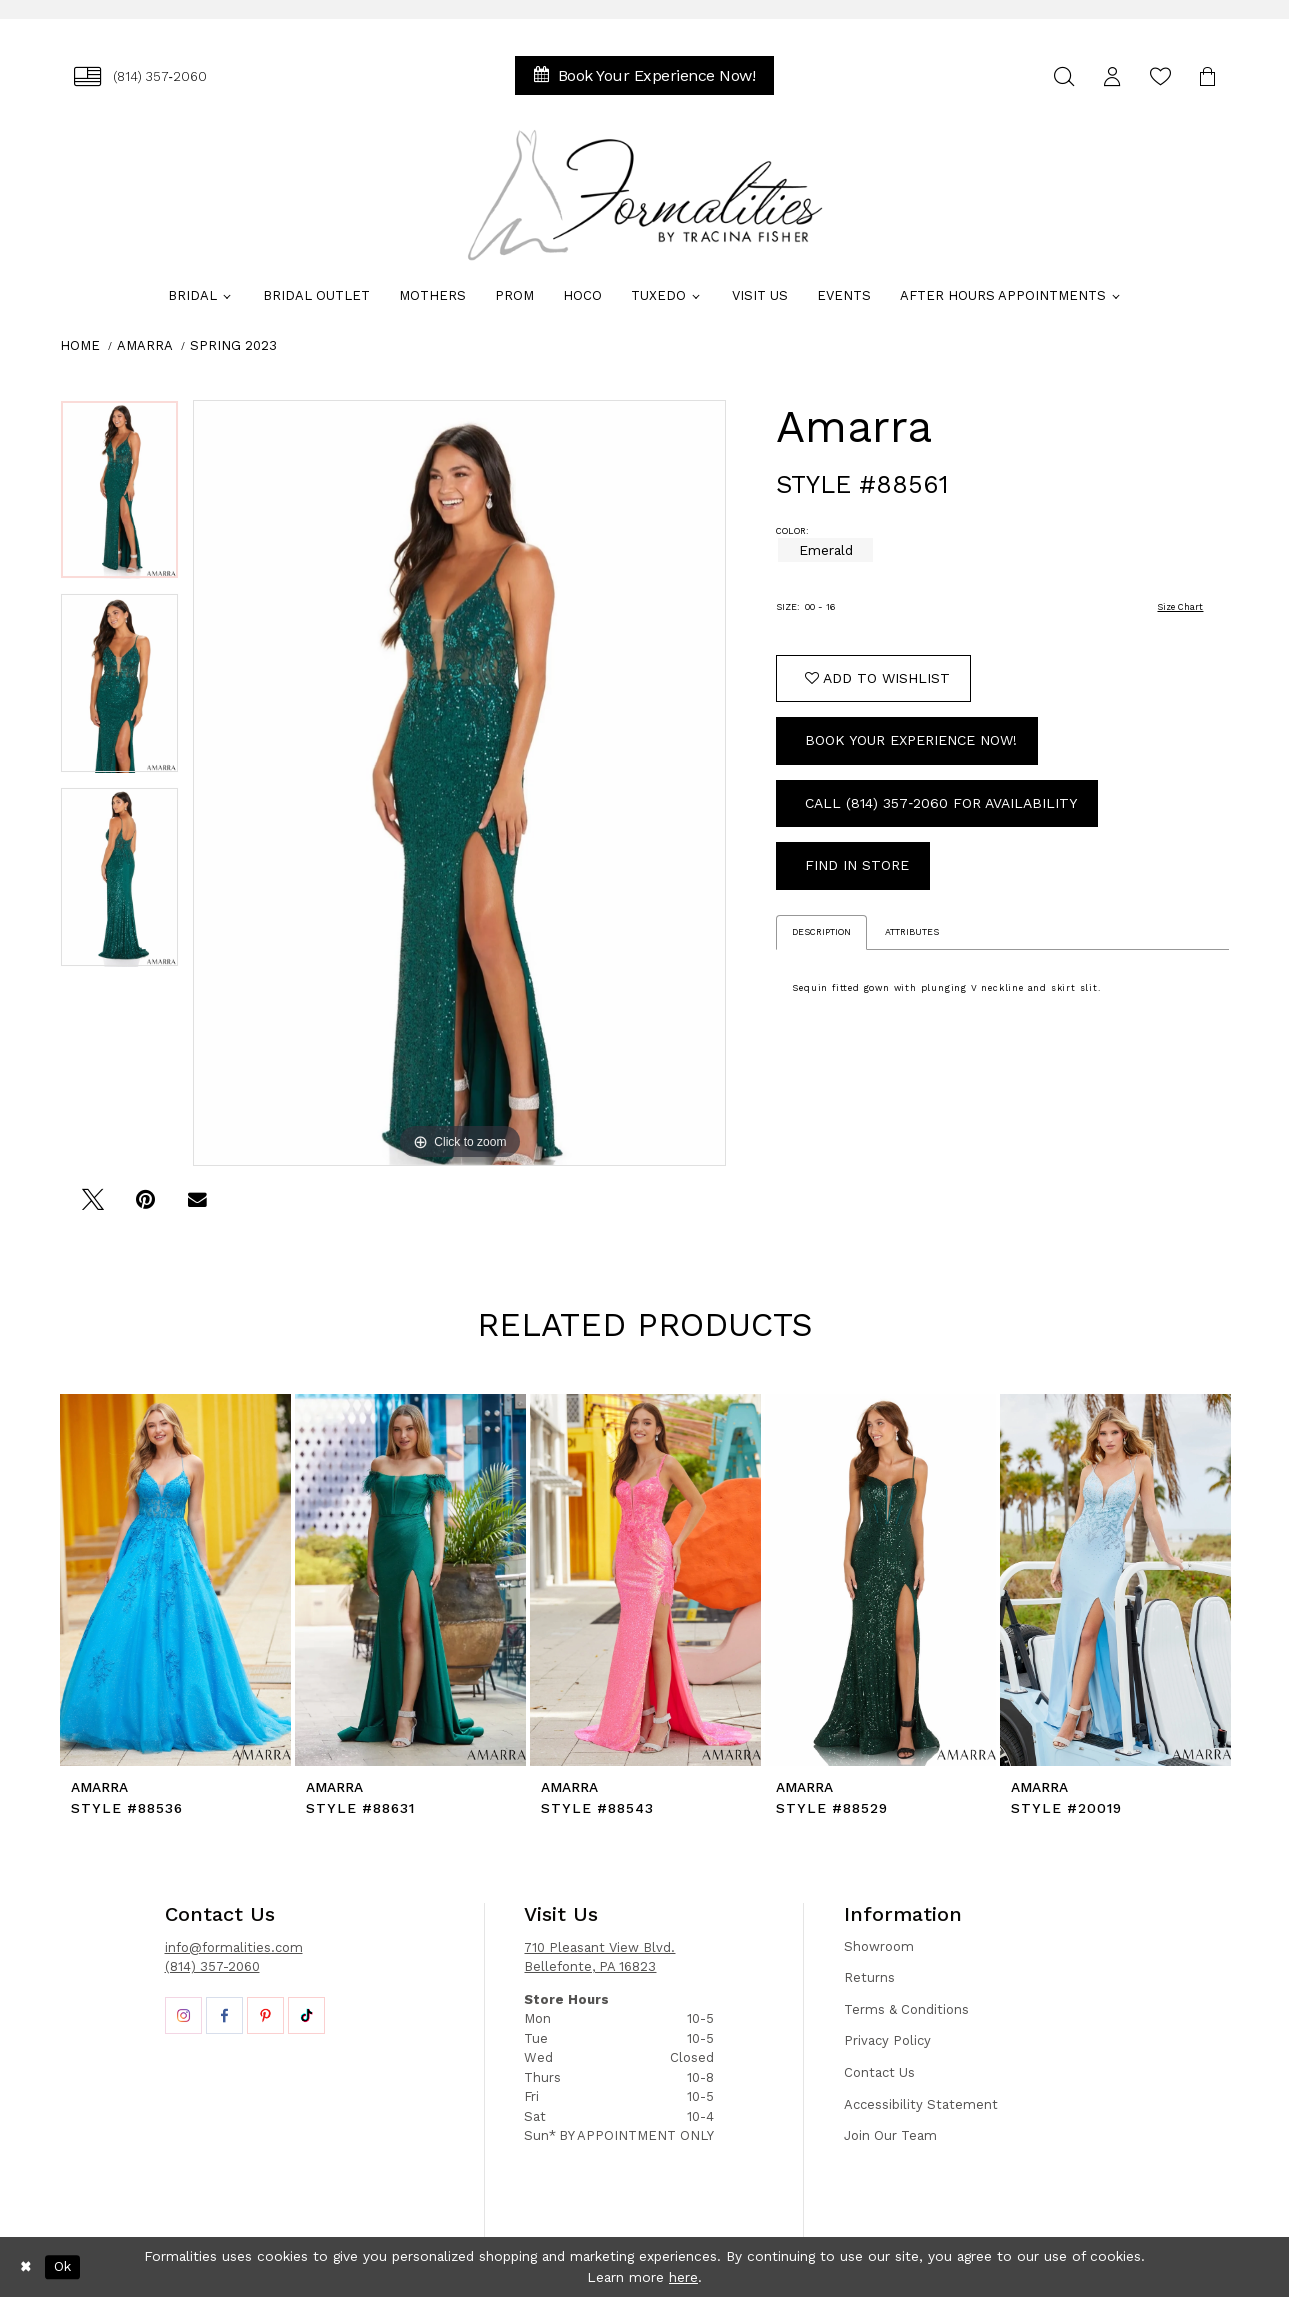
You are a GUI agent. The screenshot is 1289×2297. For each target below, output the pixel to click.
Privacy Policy (887, 2040)
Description (821, 932)
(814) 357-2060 (212, 1966)
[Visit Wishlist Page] (1161, 76)
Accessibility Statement (921, 2104)
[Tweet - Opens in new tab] (93, 1206)
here (683, 2277)
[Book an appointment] (645, 75)
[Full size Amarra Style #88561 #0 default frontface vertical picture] (460, 783)
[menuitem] (141, 76)
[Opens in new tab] (183, 2015)
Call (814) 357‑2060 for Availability (941, 803)
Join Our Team (890, 2135)
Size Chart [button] (1180, 607)
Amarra (145, 345)
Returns (869, 1977)
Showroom (879, 1946)
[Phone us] (141, 76)
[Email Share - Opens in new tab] (197, 1206)
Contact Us (879, 2072)
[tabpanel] (119, 497)
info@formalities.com (234, 1947)
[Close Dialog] (26, 2267)
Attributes (912, 932)
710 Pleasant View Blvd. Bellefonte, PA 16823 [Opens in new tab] (599, 1957)
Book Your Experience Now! (911, 740)
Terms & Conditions (906, 2009)
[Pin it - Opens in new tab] (145, 1206)
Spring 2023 (233, 345)
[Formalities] (645, 195)
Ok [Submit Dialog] (62, 2267)
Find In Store (857, 865)
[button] (1113, 76)
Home (80, 345)
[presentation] (175, 1580)
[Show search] (1065, 76)
